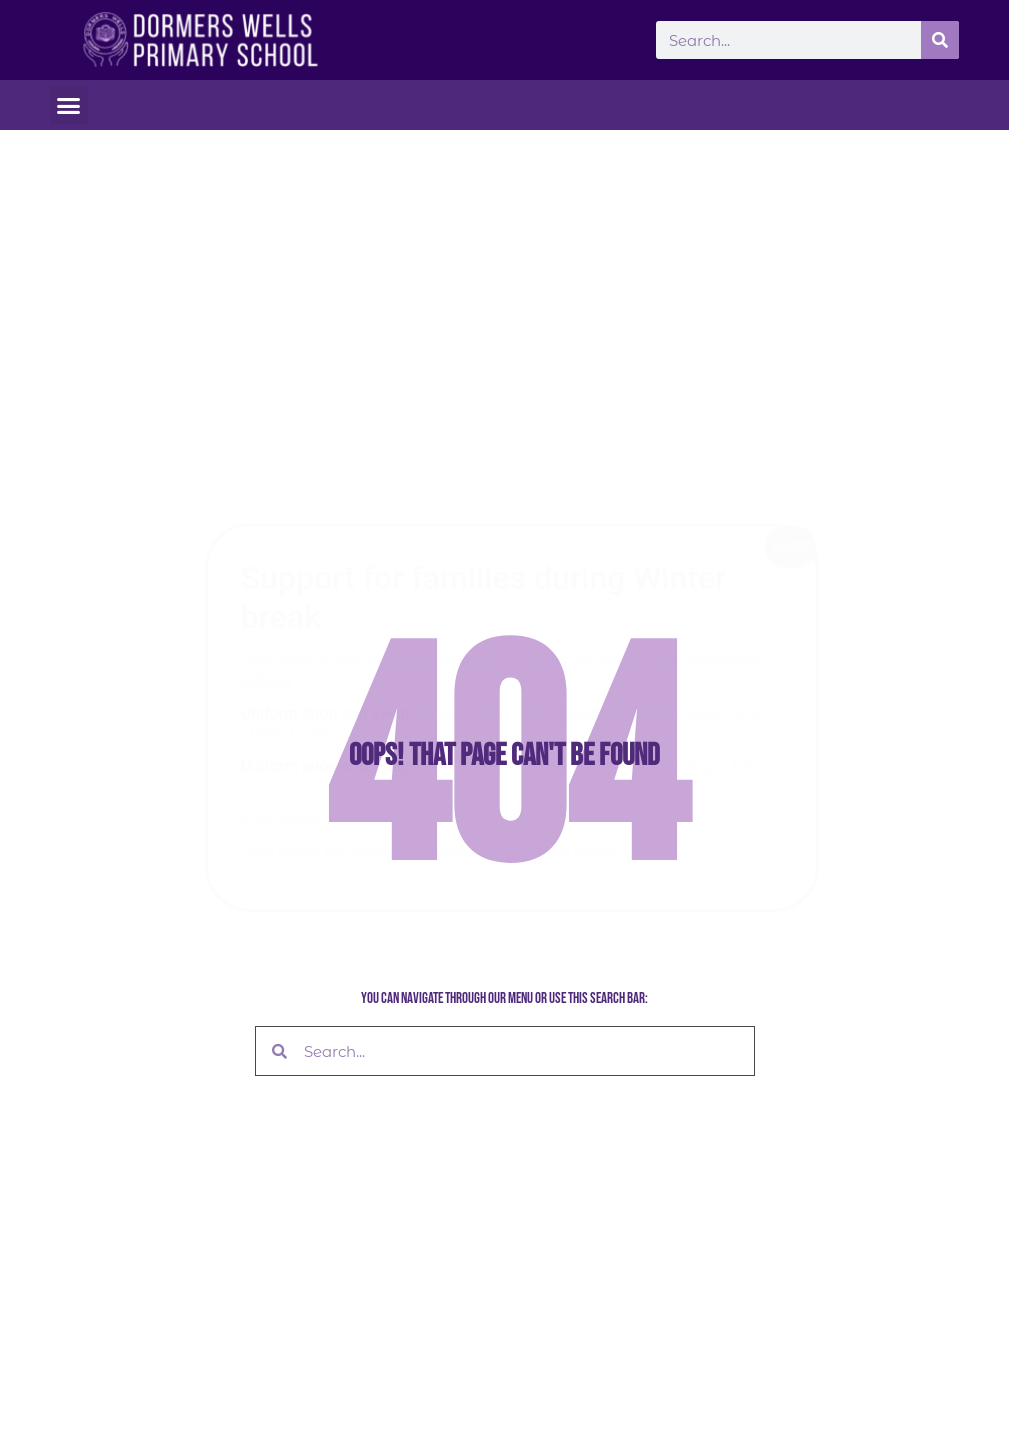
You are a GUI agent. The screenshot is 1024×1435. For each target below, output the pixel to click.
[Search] (940, 40)
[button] (69, 105)
